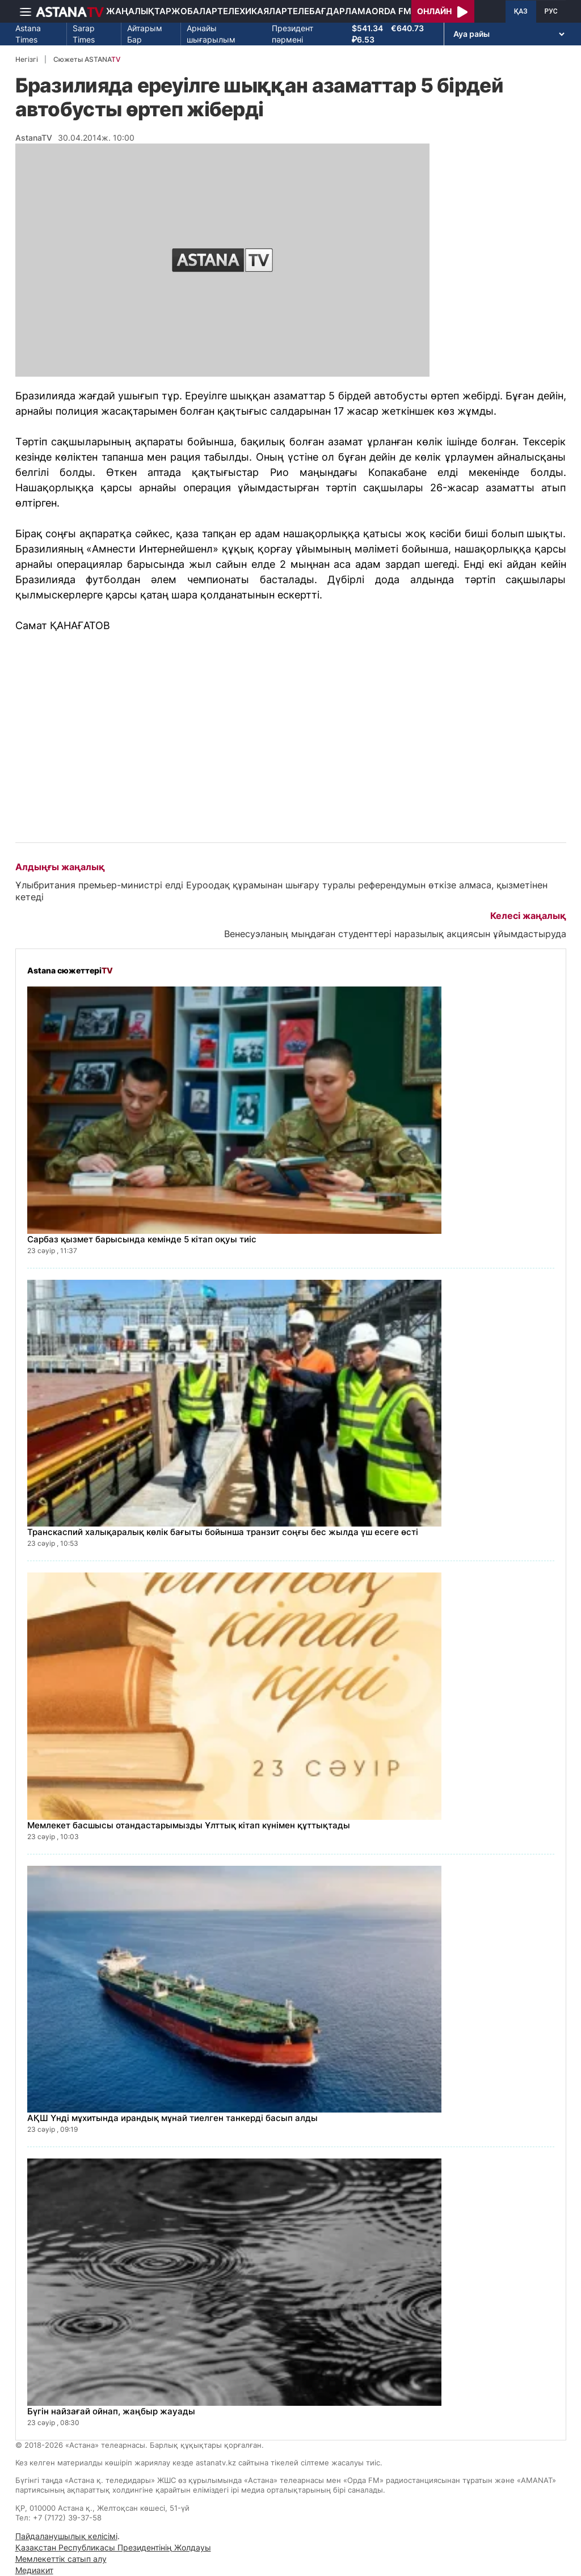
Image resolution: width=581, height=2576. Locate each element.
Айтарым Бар (144, 33)
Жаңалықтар (138, 11)
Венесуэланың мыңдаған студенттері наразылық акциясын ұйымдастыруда (395, 933)
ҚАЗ (521, 11)
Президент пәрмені (292, 33)
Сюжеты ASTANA (86, 59)
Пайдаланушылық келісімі (66, 2536)
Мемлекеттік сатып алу (61, 2559)
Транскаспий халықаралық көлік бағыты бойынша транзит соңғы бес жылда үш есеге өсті (222, 1532)
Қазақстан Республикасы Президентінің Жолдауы (113, 2547)
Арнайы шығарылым (211, 33)
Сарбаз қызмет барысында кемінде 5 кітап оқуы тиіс (141, 1239)
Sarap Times (84, 33)
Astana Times (28, 33)
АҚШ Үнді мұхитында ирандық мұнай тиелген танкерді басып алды (172, 2118)
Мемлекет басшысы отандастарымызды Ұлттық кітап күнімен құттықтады (188, 1825)
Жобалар (194, 11)
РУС (551, 11)
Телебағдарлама (329, 11)
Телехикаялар (252, 11)
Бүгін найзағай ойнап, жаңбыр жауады (111, 2411)
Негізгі (26, 59)
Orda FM (391, 11)
